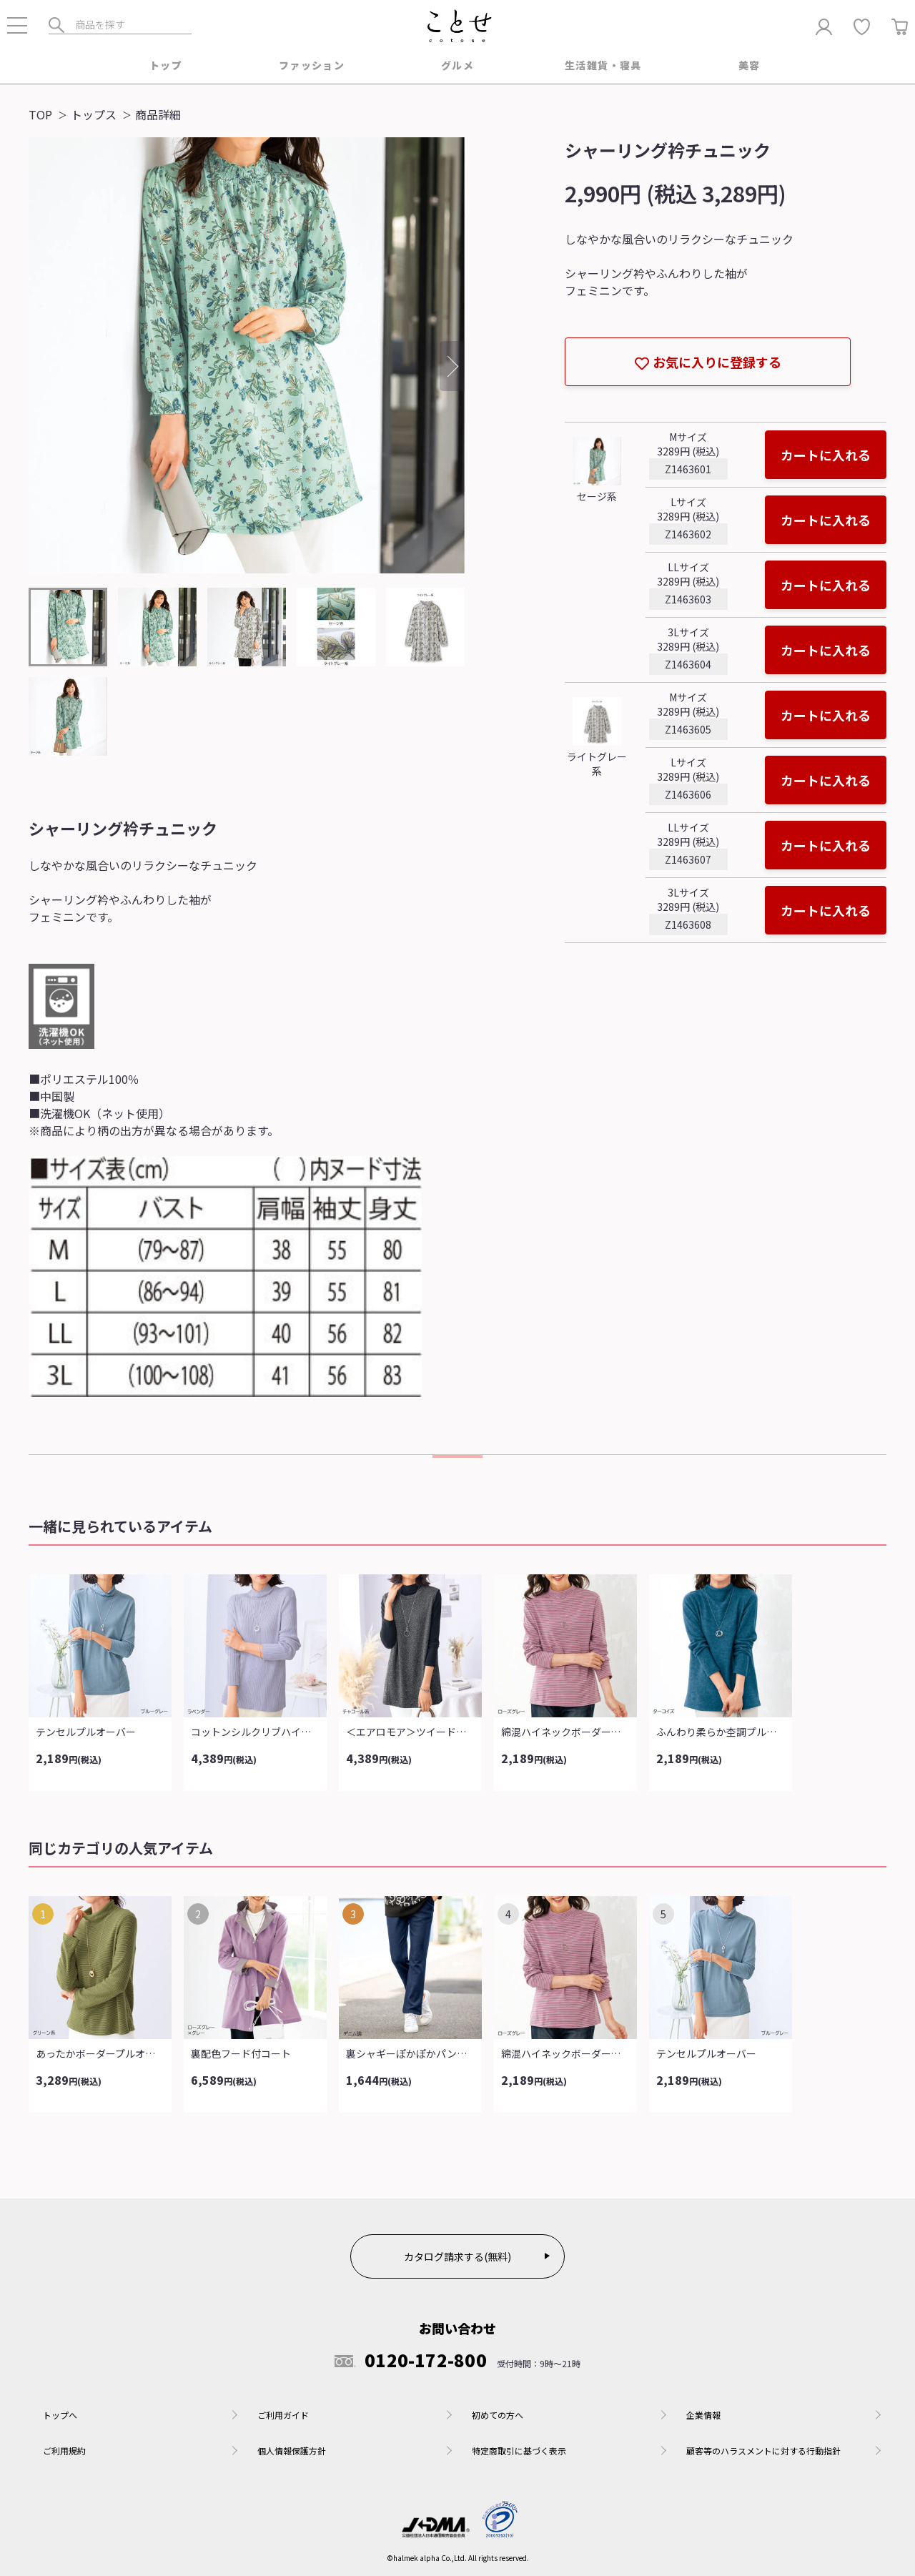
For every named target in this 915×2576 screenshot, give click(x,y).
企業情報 (703, 2415)
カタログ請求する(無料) (457, 2256)
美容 (749, 65)
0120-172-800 (411, 2360)
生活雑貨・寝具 (603, 65)
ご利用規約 (64, 2450)
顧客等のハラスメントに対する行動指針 (763, 2450)
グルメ (457, 65)
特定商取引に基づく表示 (519, 2450)
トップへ (60, 2415)
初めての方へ (497, 2415)
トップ (165, 65)
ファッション (312, 65)
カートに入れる (826, 454)
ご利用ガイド (283, 2415)
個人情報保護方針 (291, 2450)
